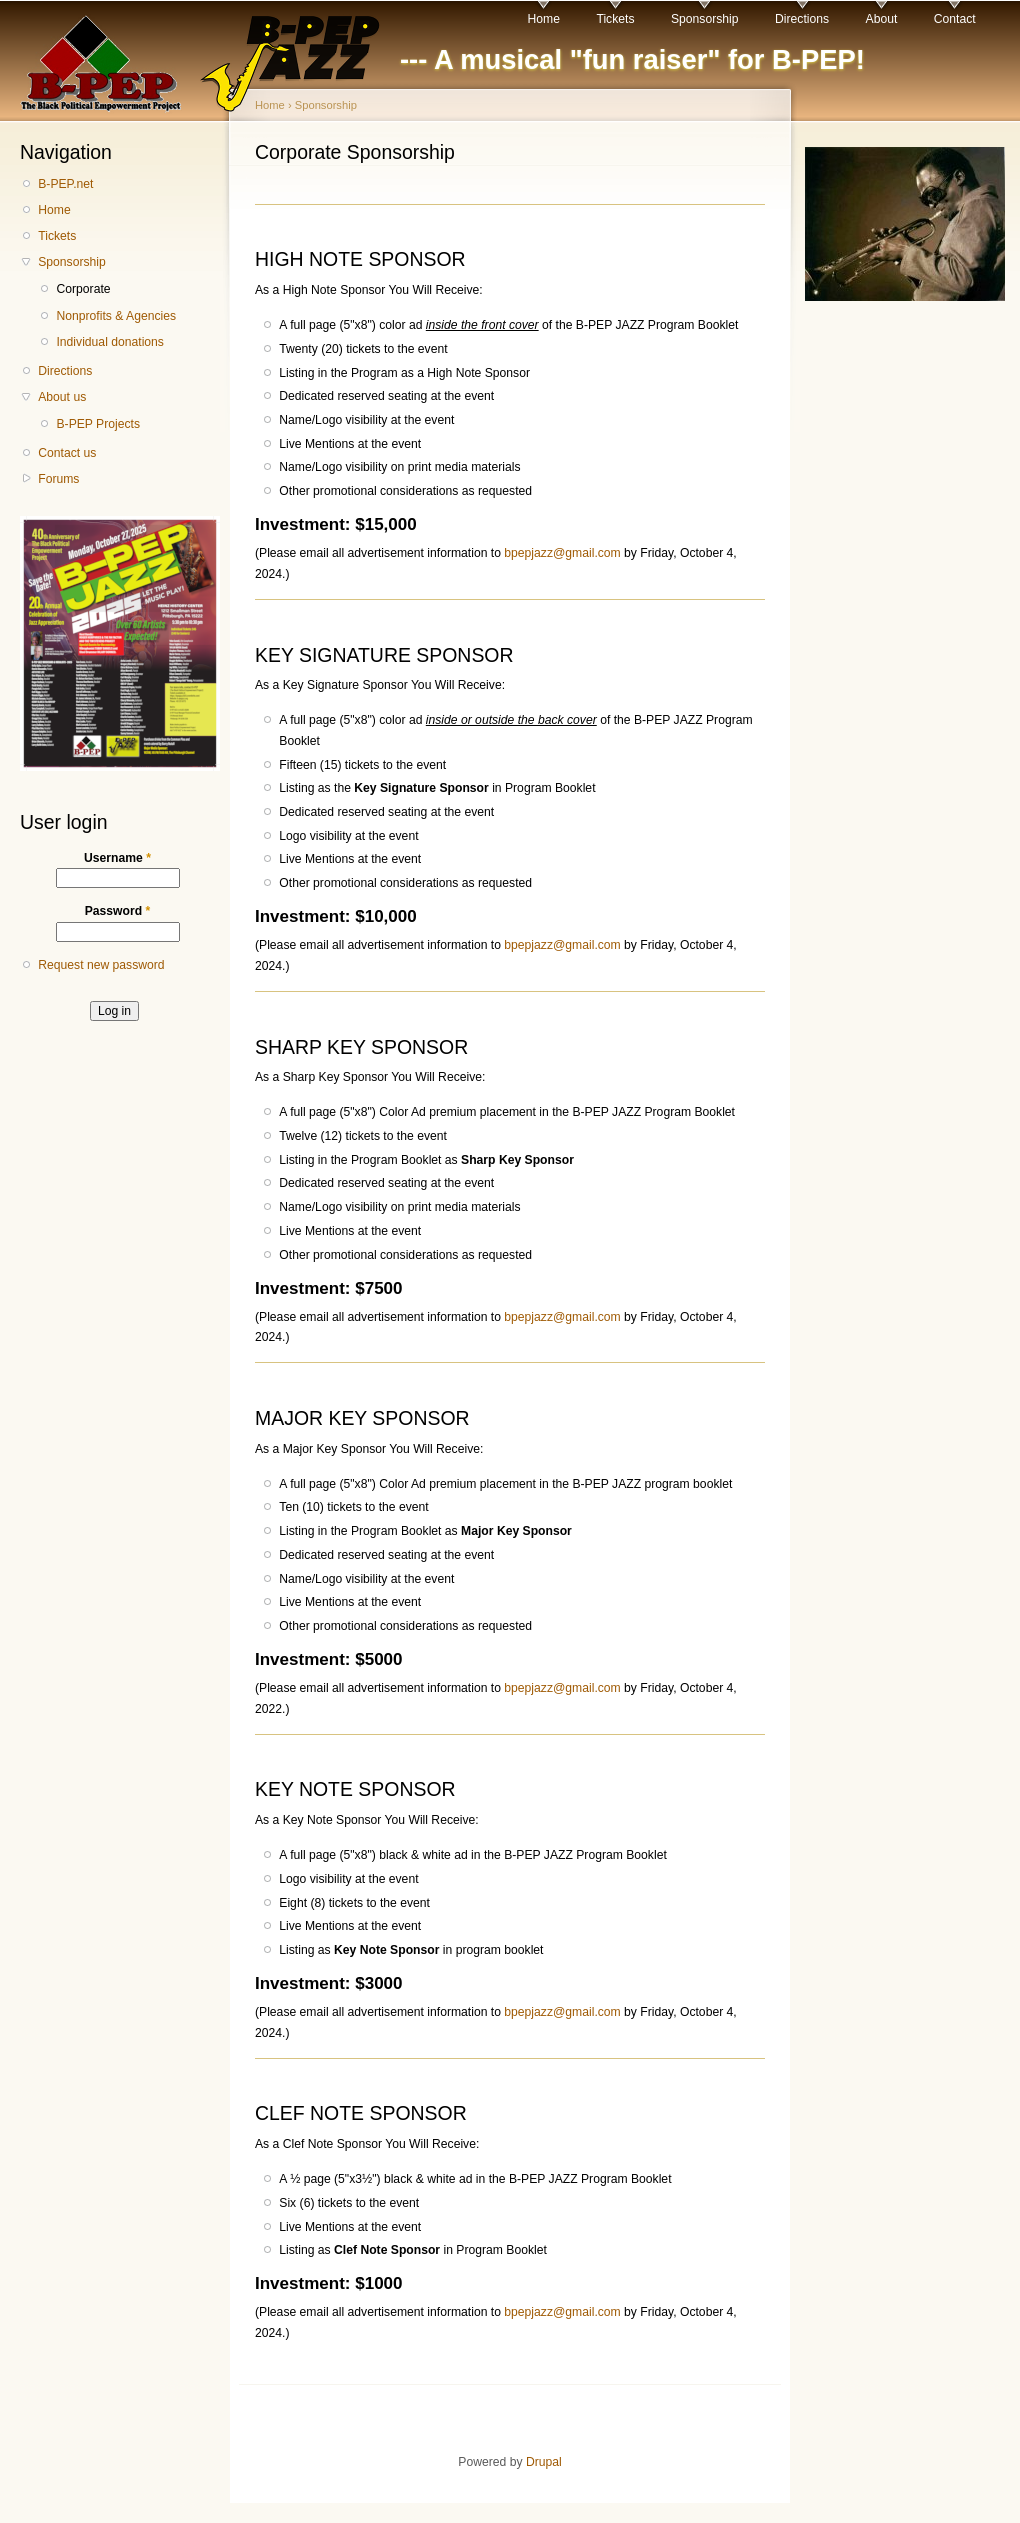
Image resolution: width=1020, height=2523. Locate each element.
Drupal (544, 2462)
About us (62, 397)
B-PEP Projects (98, 424)
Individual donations (109, 342)
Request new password (101, 965)
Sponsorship (705, 19)
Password (118, 911)
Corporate (83, 289)
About (882, 19)
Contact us (67, 453)
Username (117, 858)
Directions (802, 19)
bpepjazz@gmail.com (562, 553)
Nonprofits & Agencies (116, 316)
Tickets (615, 19)
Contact (955, 19)
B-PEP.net (65, 184)
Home (544, 19)
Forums (58, 479)
